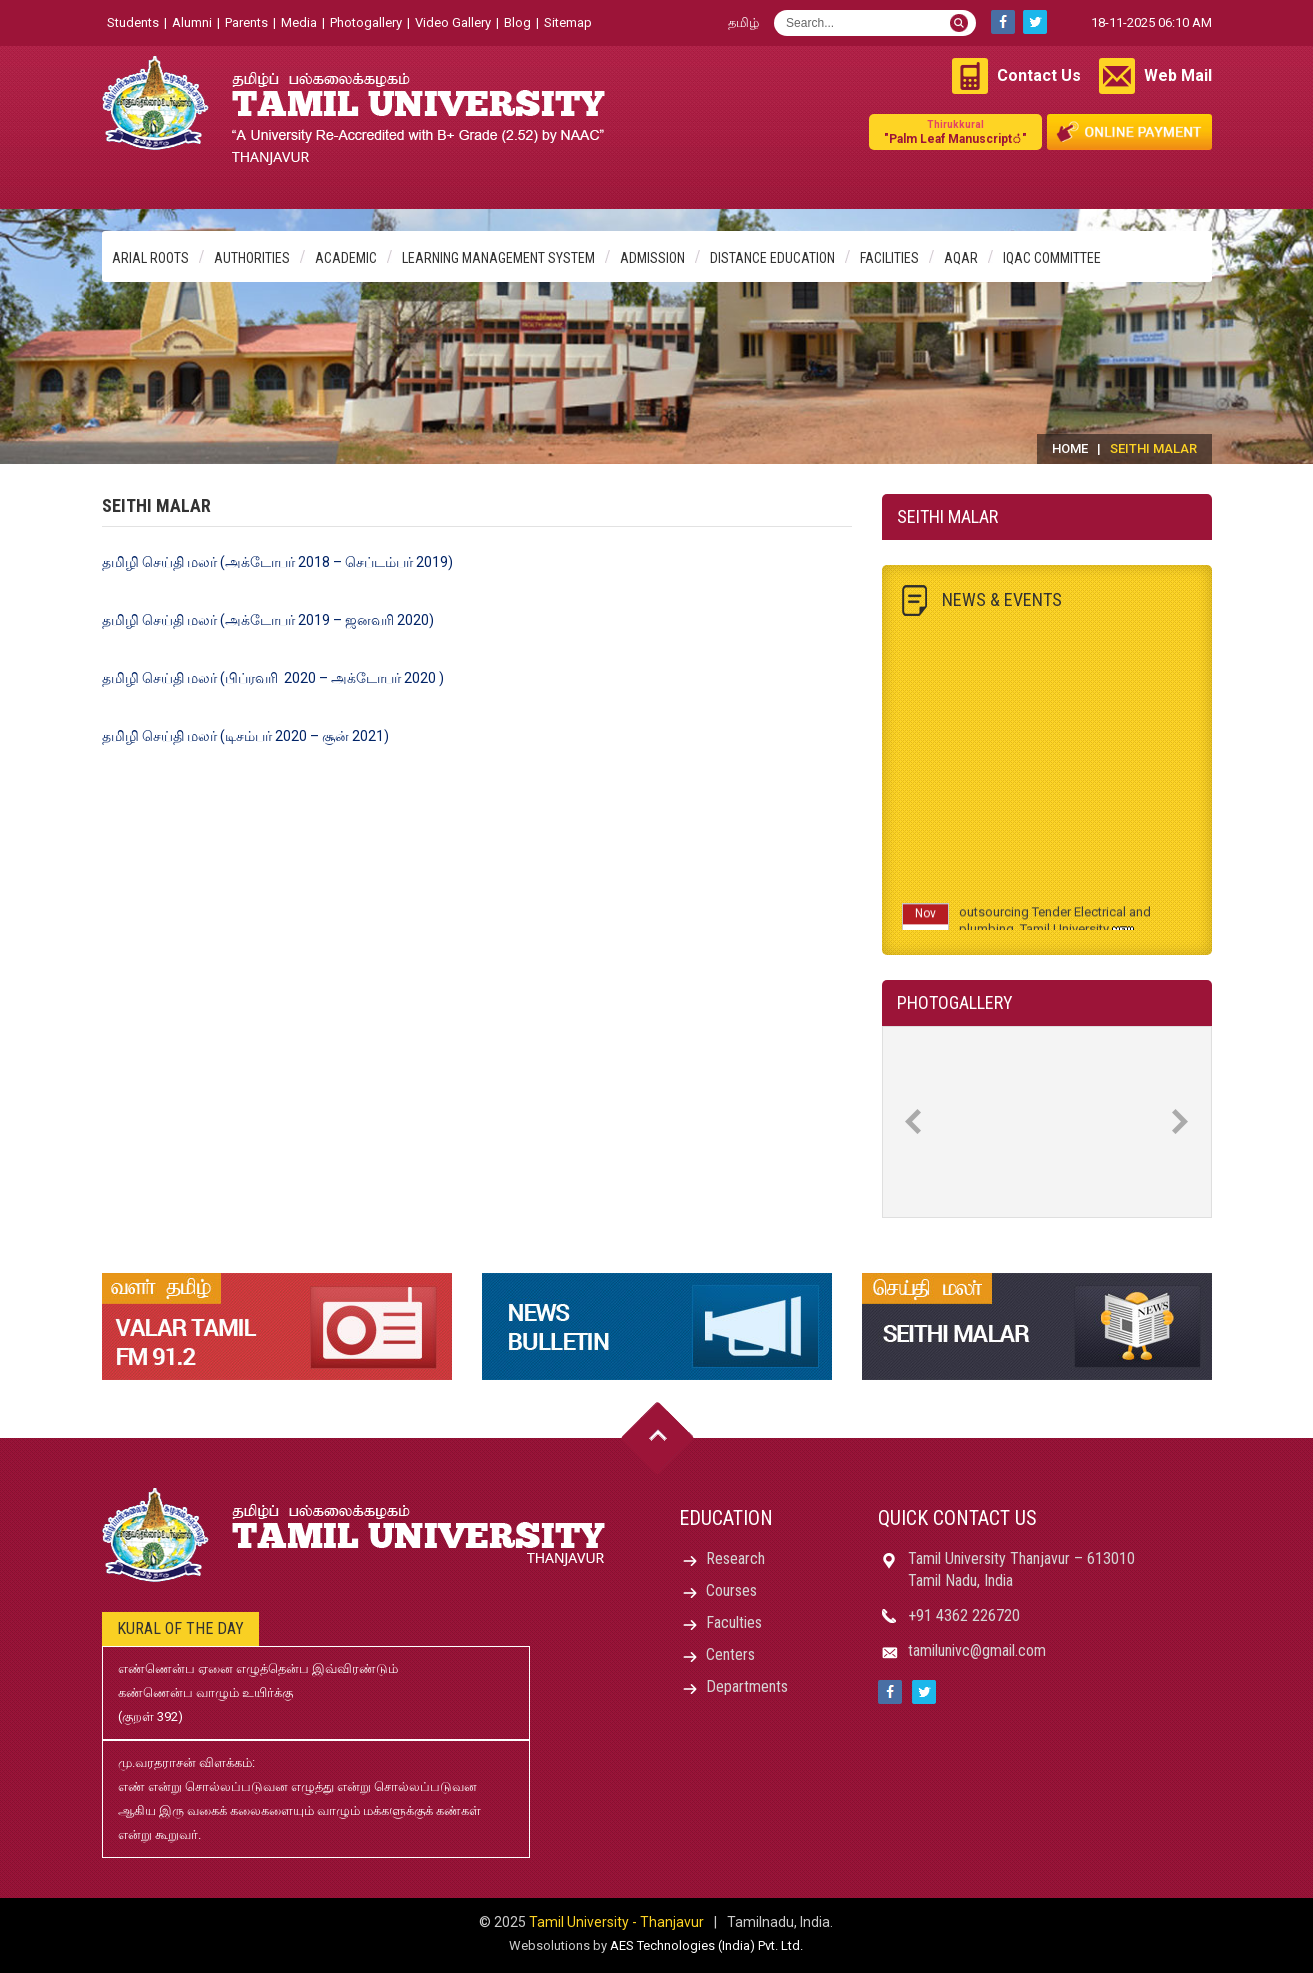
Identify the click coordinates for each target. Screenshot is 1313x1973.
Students (133, 22)
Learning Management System (498, 258)
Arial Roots (150, 258)
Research (735, 1558)
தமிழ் (743, 22)
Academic (346, 258)
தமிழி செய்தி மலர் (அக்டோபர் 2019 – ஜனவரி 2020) (268, 620)
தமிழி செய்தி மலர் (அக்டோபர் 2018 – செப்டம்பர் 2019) (277, 562)
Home (1070, 448)
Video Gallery (453, 22)
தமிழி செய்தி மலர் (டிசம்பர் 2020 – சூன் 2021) (245, 736)
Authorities (252, 258)
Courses (731, 1590)
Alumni (192, 22)
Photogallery (366, 22)
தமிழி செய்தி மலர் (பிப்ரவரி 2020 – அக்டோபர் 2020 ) (273, 678)
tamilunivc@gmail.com (977, 1650)
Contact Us (1039, 75)
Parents (246, 22)
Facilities (889, 258)
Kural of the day (180, 1628)
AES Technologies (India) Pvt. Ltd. (706, 1945)
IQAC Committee (1052, 258)
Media (299, 22)
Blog (517, 22)
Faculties (734, 1622)
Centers (730, 1654)
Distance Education (772, 258)
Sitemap (568, 22)
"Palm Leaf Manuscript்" (955, 131)
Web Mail (1178, 75)
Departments (747, 1686)
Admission (652, 258)
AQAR (961, 258)
